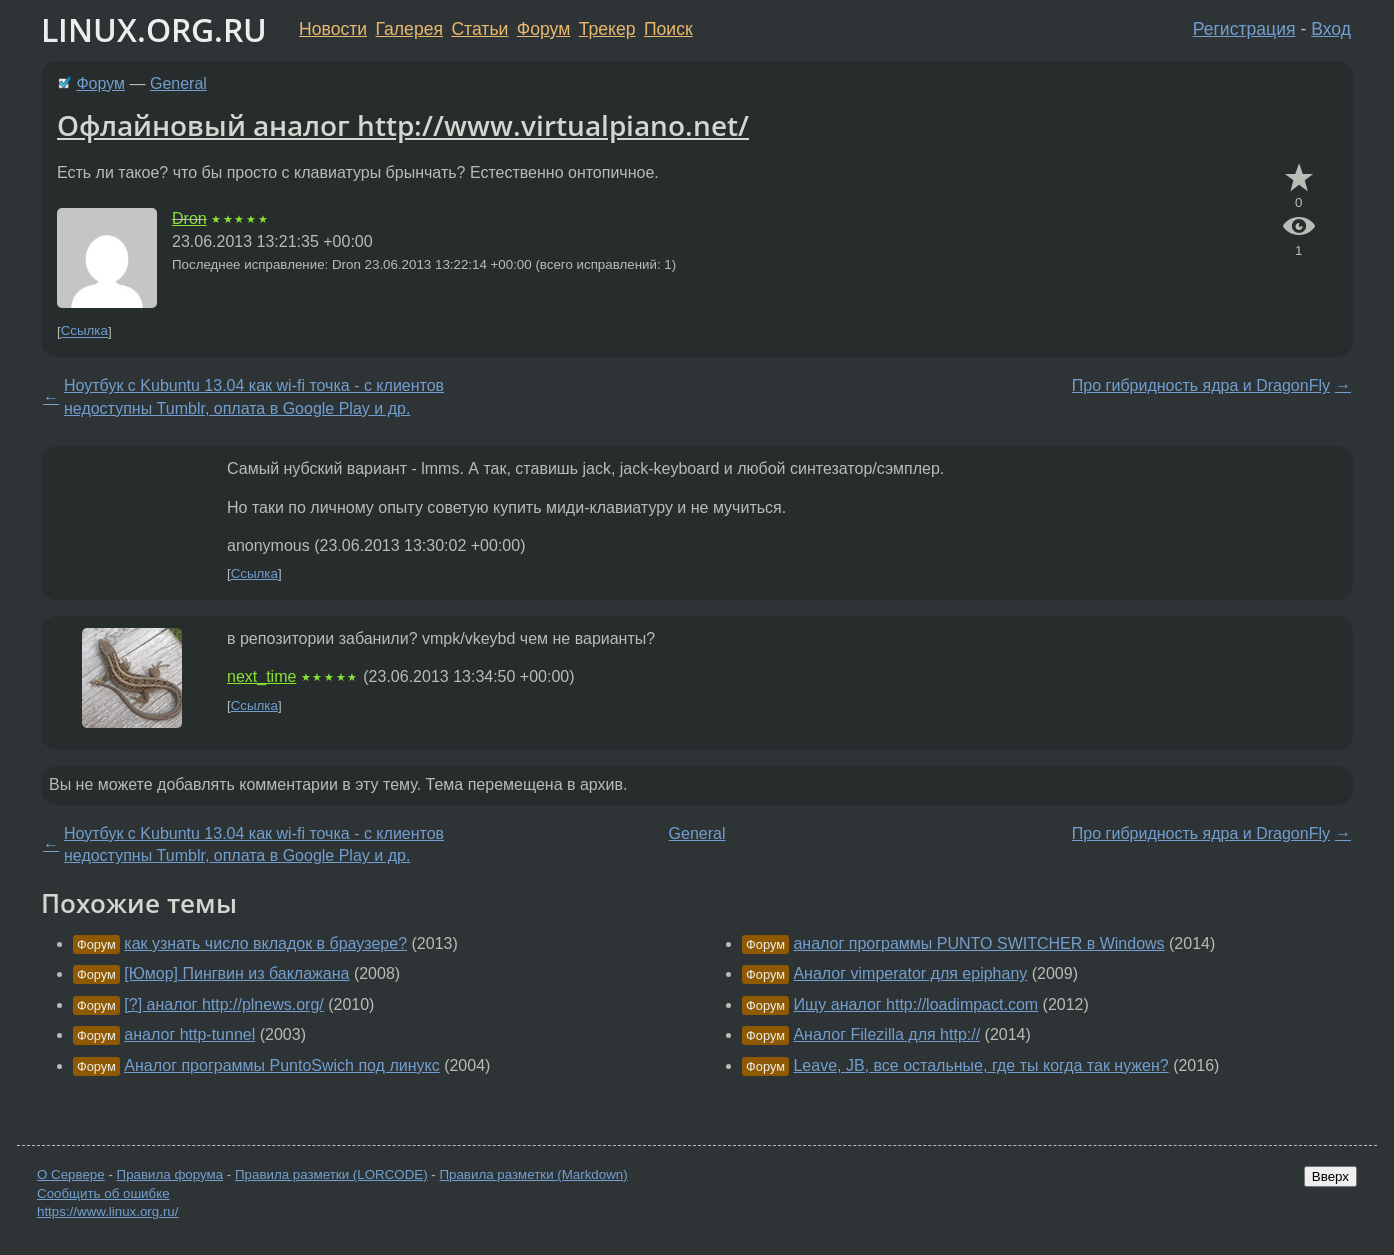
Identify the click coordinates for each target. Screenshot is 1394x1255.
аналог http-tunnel (189, 1034)
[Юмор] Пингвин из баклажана (236, 973)
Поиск (668, 29)
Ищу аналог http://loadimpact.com (915, 1004)
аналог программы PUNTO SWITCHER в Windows (978, 943)
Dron (189, 218)
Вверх (1330, 1176)
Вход (1331, 29)
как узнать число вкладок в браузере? (265, 943)
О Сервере (71, 1174)
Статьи (479, 29)
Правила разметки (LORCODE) (331, 1174)
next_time (261, 676)
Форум (543, 29)
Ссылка (84, 331)
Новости (333, 29)
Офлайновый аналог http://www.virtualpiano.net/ (403, 125)
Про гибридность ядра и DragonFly (1201, 385)
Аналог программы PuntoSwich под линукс (281, 1065)
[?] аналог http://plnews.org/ (223, 1004)
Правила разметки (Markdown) (533, 1174)
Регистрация (1244, 29)
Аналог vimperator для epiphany (910, 973)
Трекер (607, 29)
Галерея (409, 29)
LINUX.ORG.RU (154, 29)
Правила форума (170, 1174)
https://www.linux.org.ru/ (107, 1211)
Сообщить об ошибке (103, 1193)
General (178, 83)
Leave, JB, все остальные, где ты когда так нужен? (980, 1065)
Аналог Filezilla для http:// (886, 1034)
